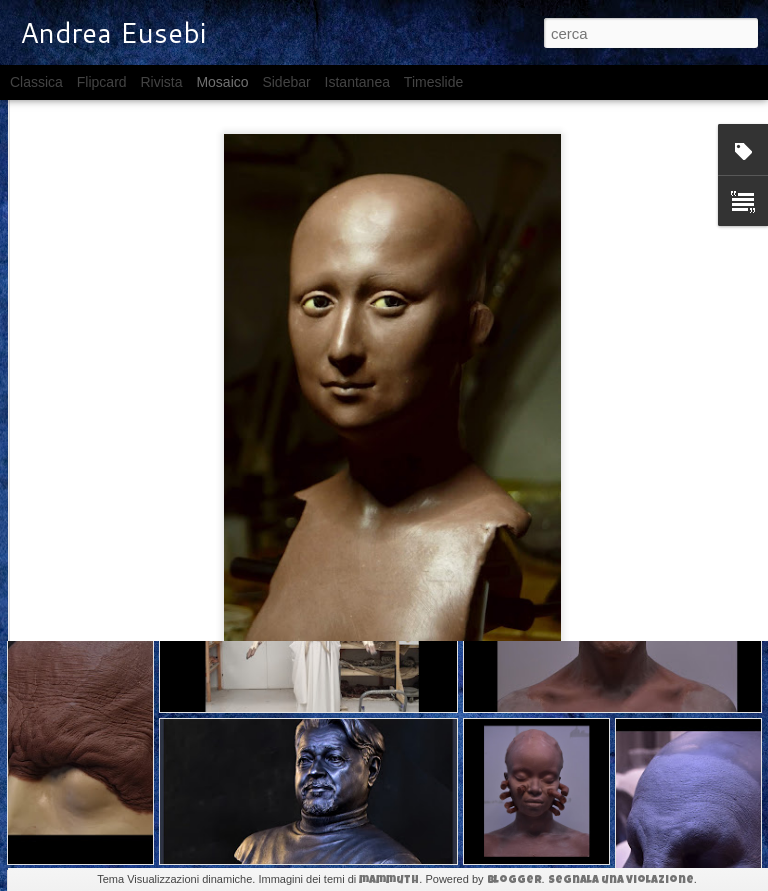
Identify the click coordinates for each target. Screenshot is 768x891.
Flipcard (102, 82)
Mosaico (222, 82)
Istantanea (357, 82)
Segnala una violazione (621, 880)
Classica (36, 82)
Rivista (161, 82)
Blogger (514, 880)
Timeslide (433, 82)
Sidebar (286, 82)
